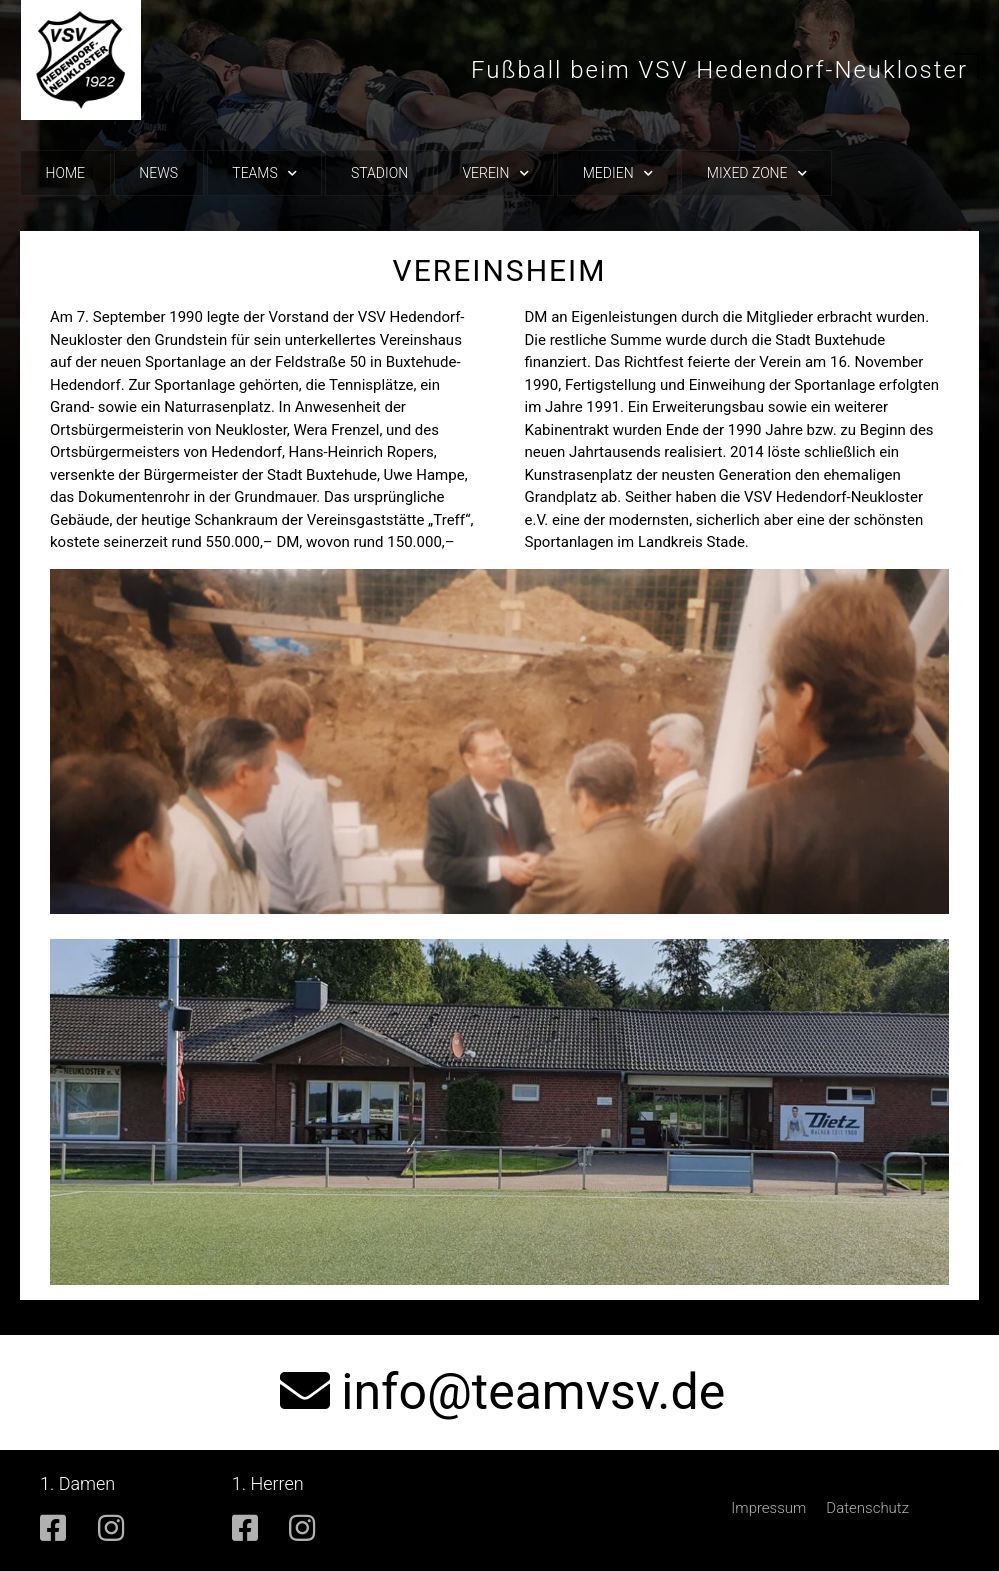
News (158, 173)
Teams (264, 173)
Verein (495, 173)
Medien (618, 173)
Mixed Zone (757, 173)
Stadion (379, 173)
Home (65, 173)
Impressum (768, 1508)
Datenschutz (867, 1508)
